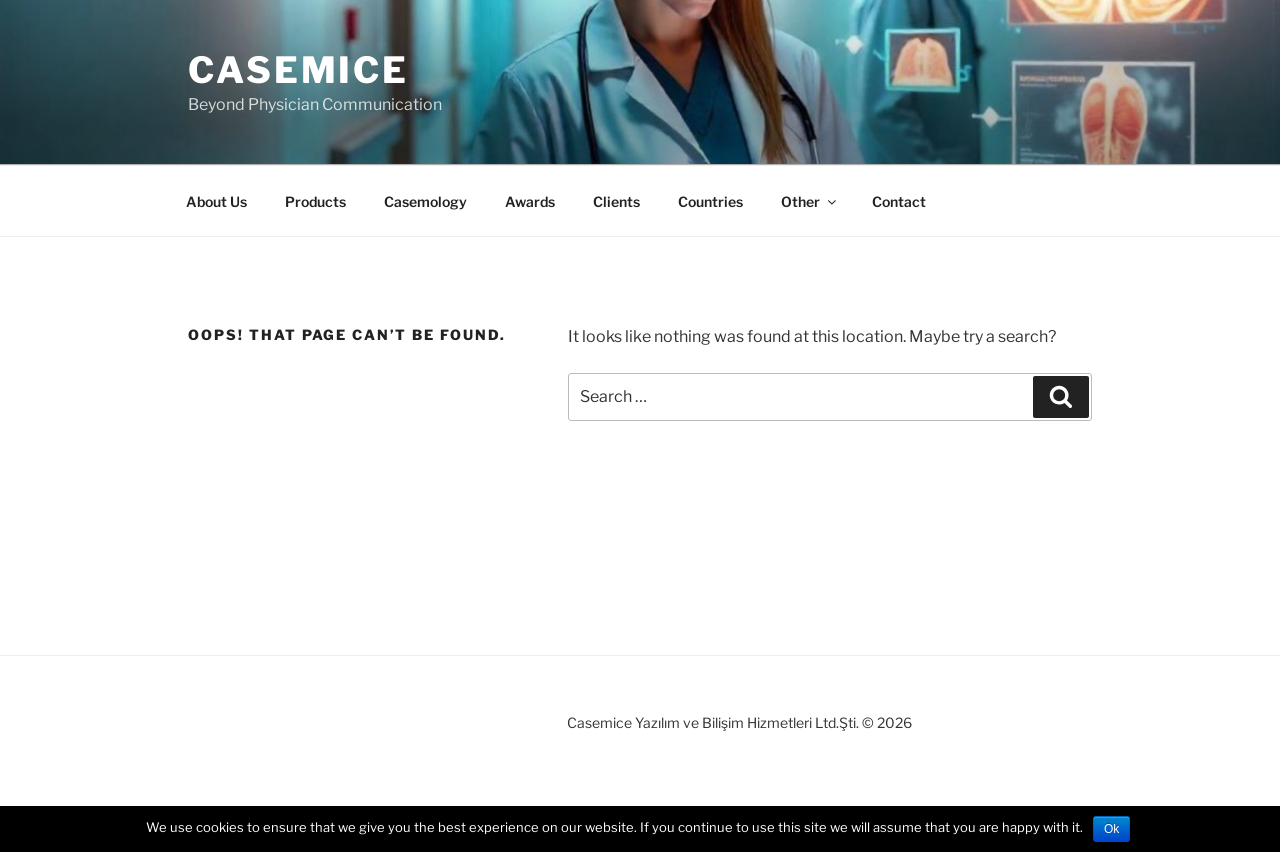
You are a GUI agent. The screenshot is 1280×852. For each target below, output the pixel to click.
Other (810, 201)
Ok (1111, 829)
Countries (710, 201)
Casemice (298, 70)
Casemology (425, 201)
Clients (616, 201)
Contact (899, 201)
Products (315, 201)
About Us (216, 201)
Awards (530, 201)
